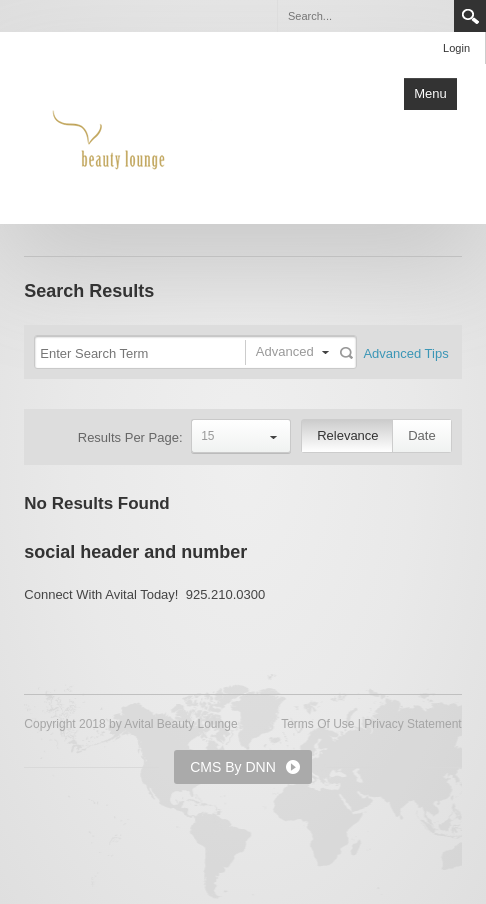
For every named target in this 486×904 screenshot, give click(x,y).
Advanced (285, 351)
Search (470, 16)
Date (421, 435)
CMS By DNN (233, 767)
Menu (430, 93)
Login (456, 48)
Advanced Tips (405, 353)
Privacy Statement (412, 724)
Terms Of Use (317, 724)
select (273, 436)
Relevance (347, 435)
